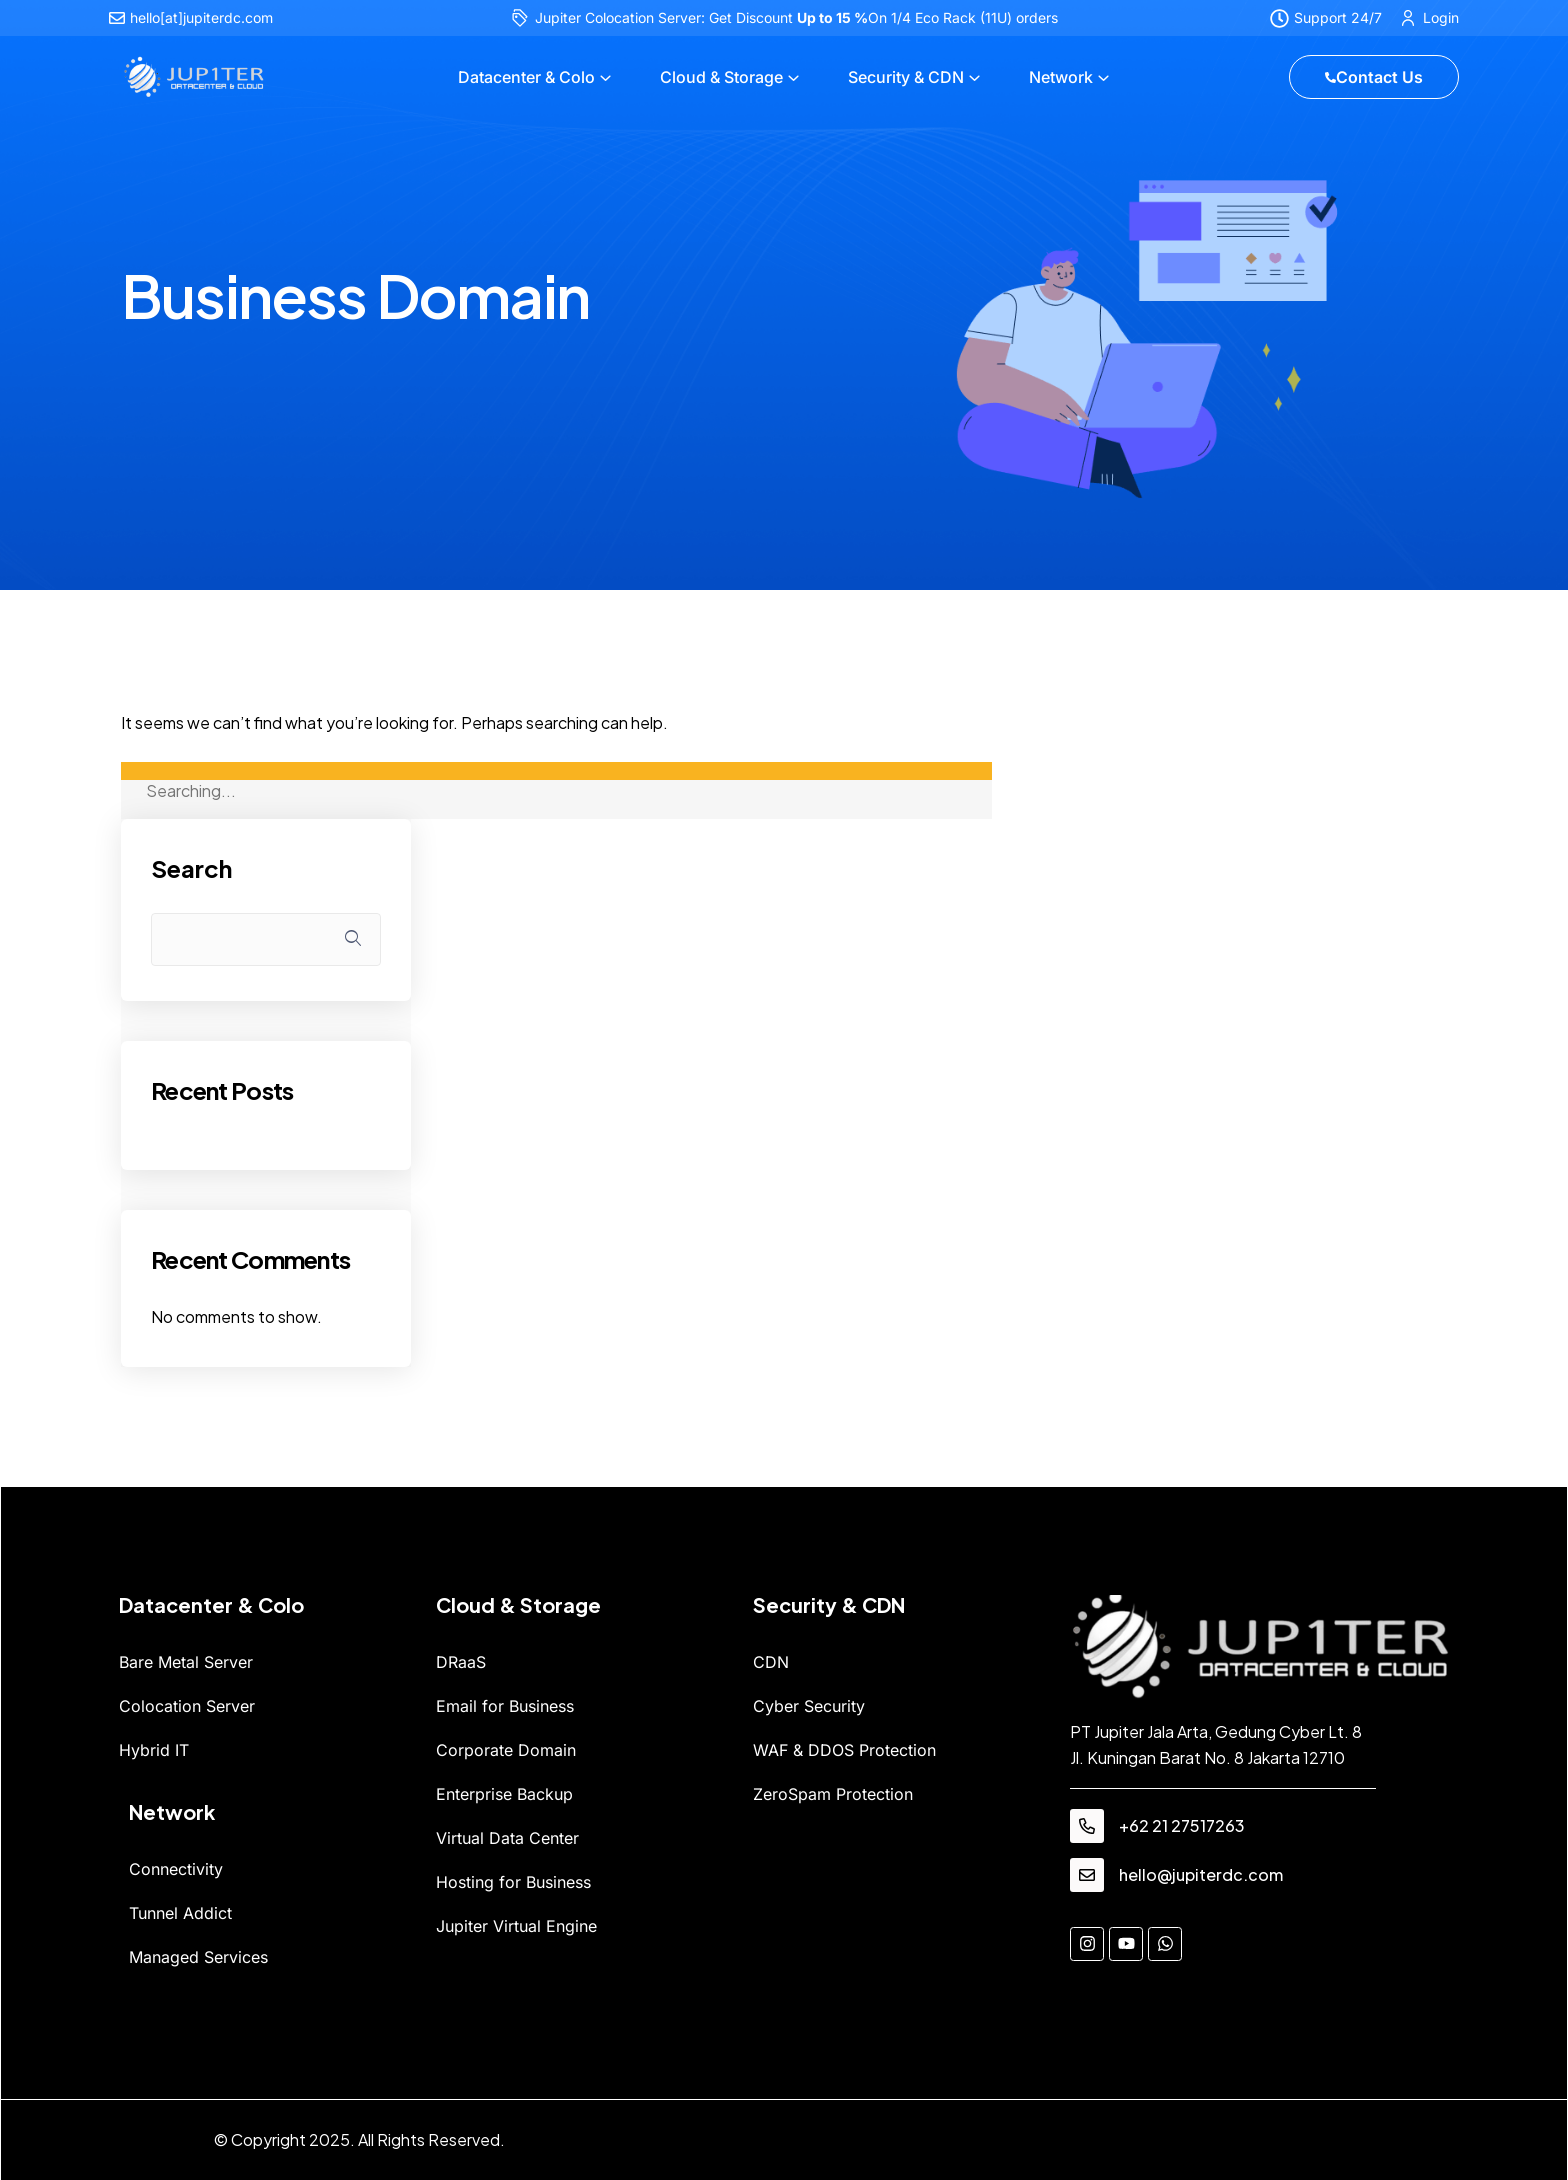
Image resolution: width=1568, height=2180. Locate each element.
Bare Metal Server (186, 1662)
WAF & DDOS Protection (844, 1750)
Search (191, 868)
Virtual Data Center (507, 1838)
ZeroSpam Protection (833, 1794)
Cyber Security (809, 1706)
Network (1061, 77)
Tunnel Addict (180, 1913)
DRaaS (461, 1662)
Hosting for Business (513, 1882)
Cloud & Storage (721, 77)
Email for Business (505, 1706)
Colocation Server (187, 1706)
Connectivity (176, 1869)
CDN (771, 1662)
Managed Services (198, 1957)
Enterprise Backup (504, 1794)
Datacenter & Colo (526, 77)
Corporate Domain (506, 1750)
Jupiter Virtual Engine (516, 1926)
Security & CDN (906, 77)
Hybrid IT (154, 1750)
